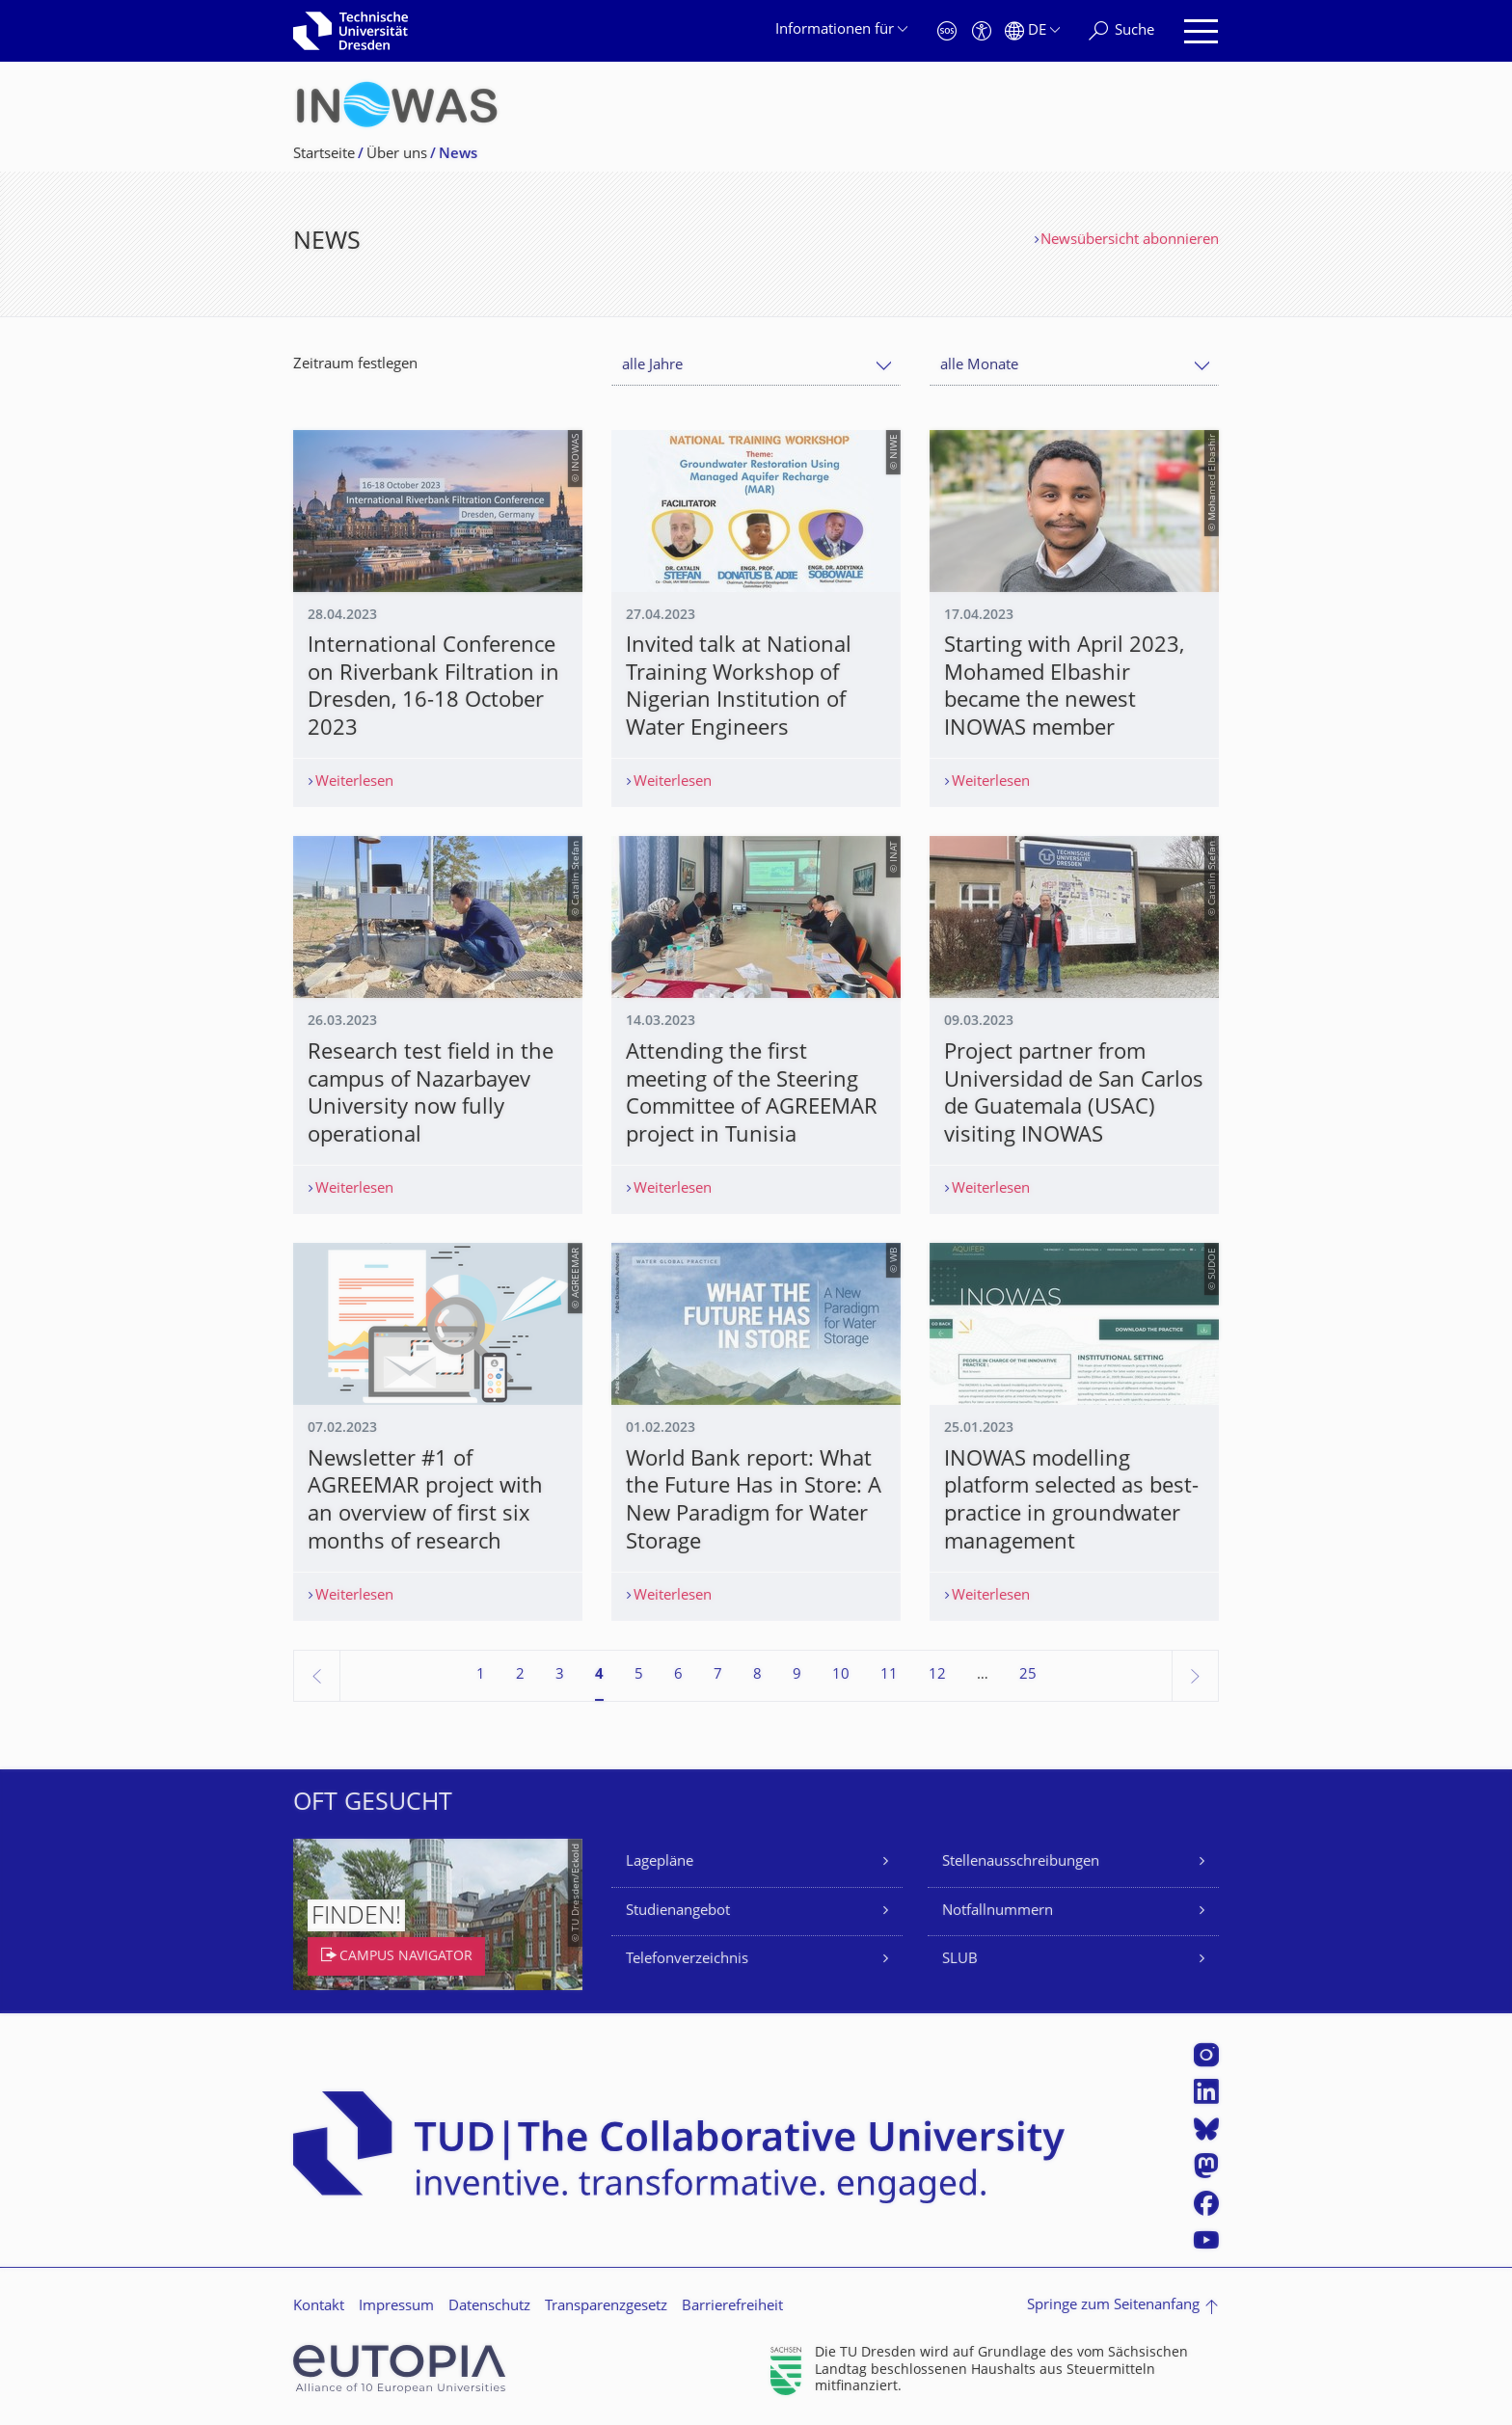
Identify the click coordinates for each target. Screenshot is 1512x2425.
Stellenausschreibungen (1020, 1862)
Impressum (396, 2307)
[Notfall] (947, 31)
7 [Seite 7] (718, 1675)
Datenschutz (489, 2307)
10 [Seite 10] (841, 1675)
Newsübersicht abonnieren (1129, 240)
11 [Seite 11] (889, 1675)
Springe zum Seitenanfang (1113, 2306)
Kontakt (318, 2307)
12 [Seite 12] (937, 1675)
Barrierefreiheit (732, 2307)
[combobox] (756, 366)
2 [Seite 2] (520, 1675)
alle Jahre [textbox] (652, 366)
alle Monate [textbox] (979, 366)
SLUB (960, 1960)
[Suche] (1121, 31)
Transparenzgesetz (606, 2307)
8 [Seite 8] (757, 1675)
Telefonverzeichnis (687, 1960)
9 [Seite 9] (797, 1675)
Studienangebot (678, 1911)
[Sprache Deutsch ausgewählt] (1032, 31)
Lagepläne (659, 1862)
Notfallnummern (997, 1911)
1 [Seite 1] (480, 1675)
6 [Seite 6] (678, 1675)
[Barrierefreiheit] (981, 31)
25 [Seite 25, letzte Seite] (1028, 1675)
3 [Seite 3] (559, 1675)
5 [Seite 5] (638, 1675)
